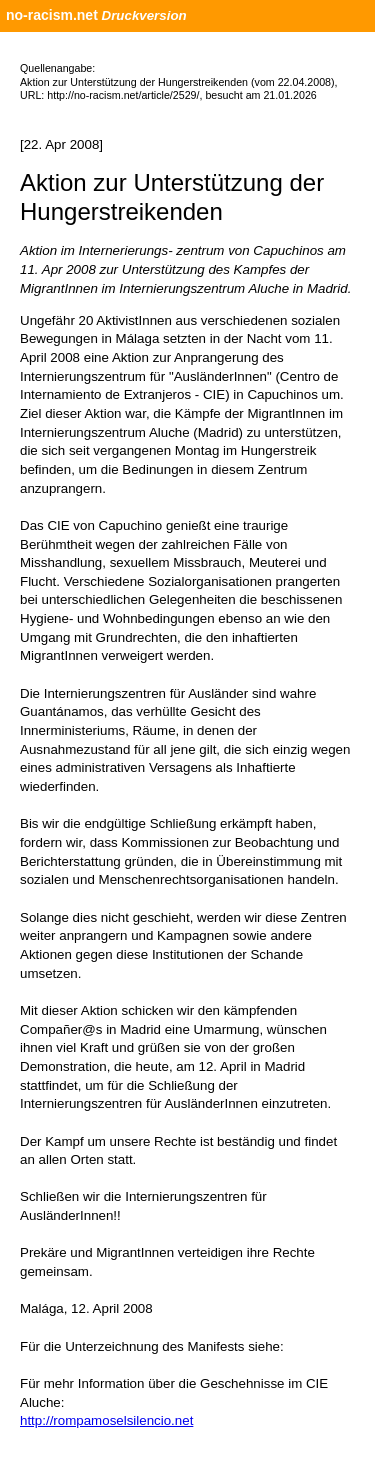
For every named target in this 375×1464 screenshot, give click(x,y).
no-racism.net (52, 15)
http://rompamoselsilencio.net (106, 1420)
